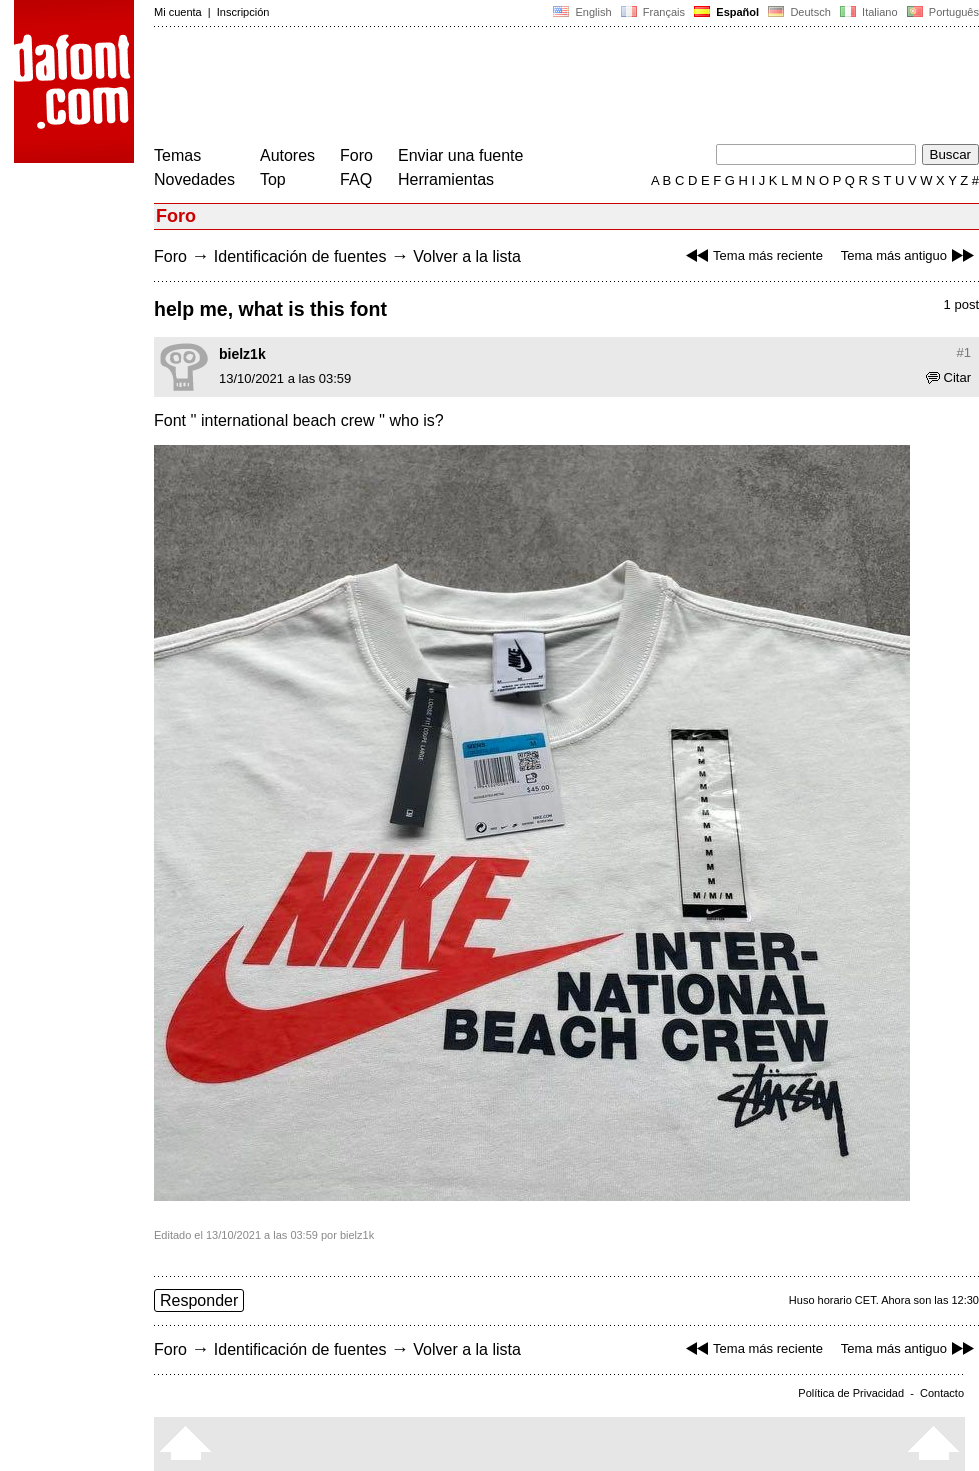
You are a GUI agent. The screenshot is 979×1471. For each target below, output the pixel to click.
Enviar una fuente (460, 155)
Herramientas (446, 179)
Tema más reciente (752, 255)
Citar (948, 377)
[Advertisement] (518, 88)
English (582, 12)
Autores (287, 155)
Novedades (194, 179)
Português (941, 12)
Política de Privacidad (851, 1393)
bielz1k (242, 354)
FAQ (356, 179)
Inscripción (243, 12)
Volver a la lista (467, 256)
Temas (177, 155)
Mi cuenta (178, 12)
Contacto (942, 1393)
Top (273, 179)
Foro (356, 155)
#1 (964, 352)
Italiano (869, 12)
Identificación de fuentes (300, 256)
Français (653, 12)
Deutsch (799, 12)
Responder (199, 1300)
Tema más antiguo (910, 255)
